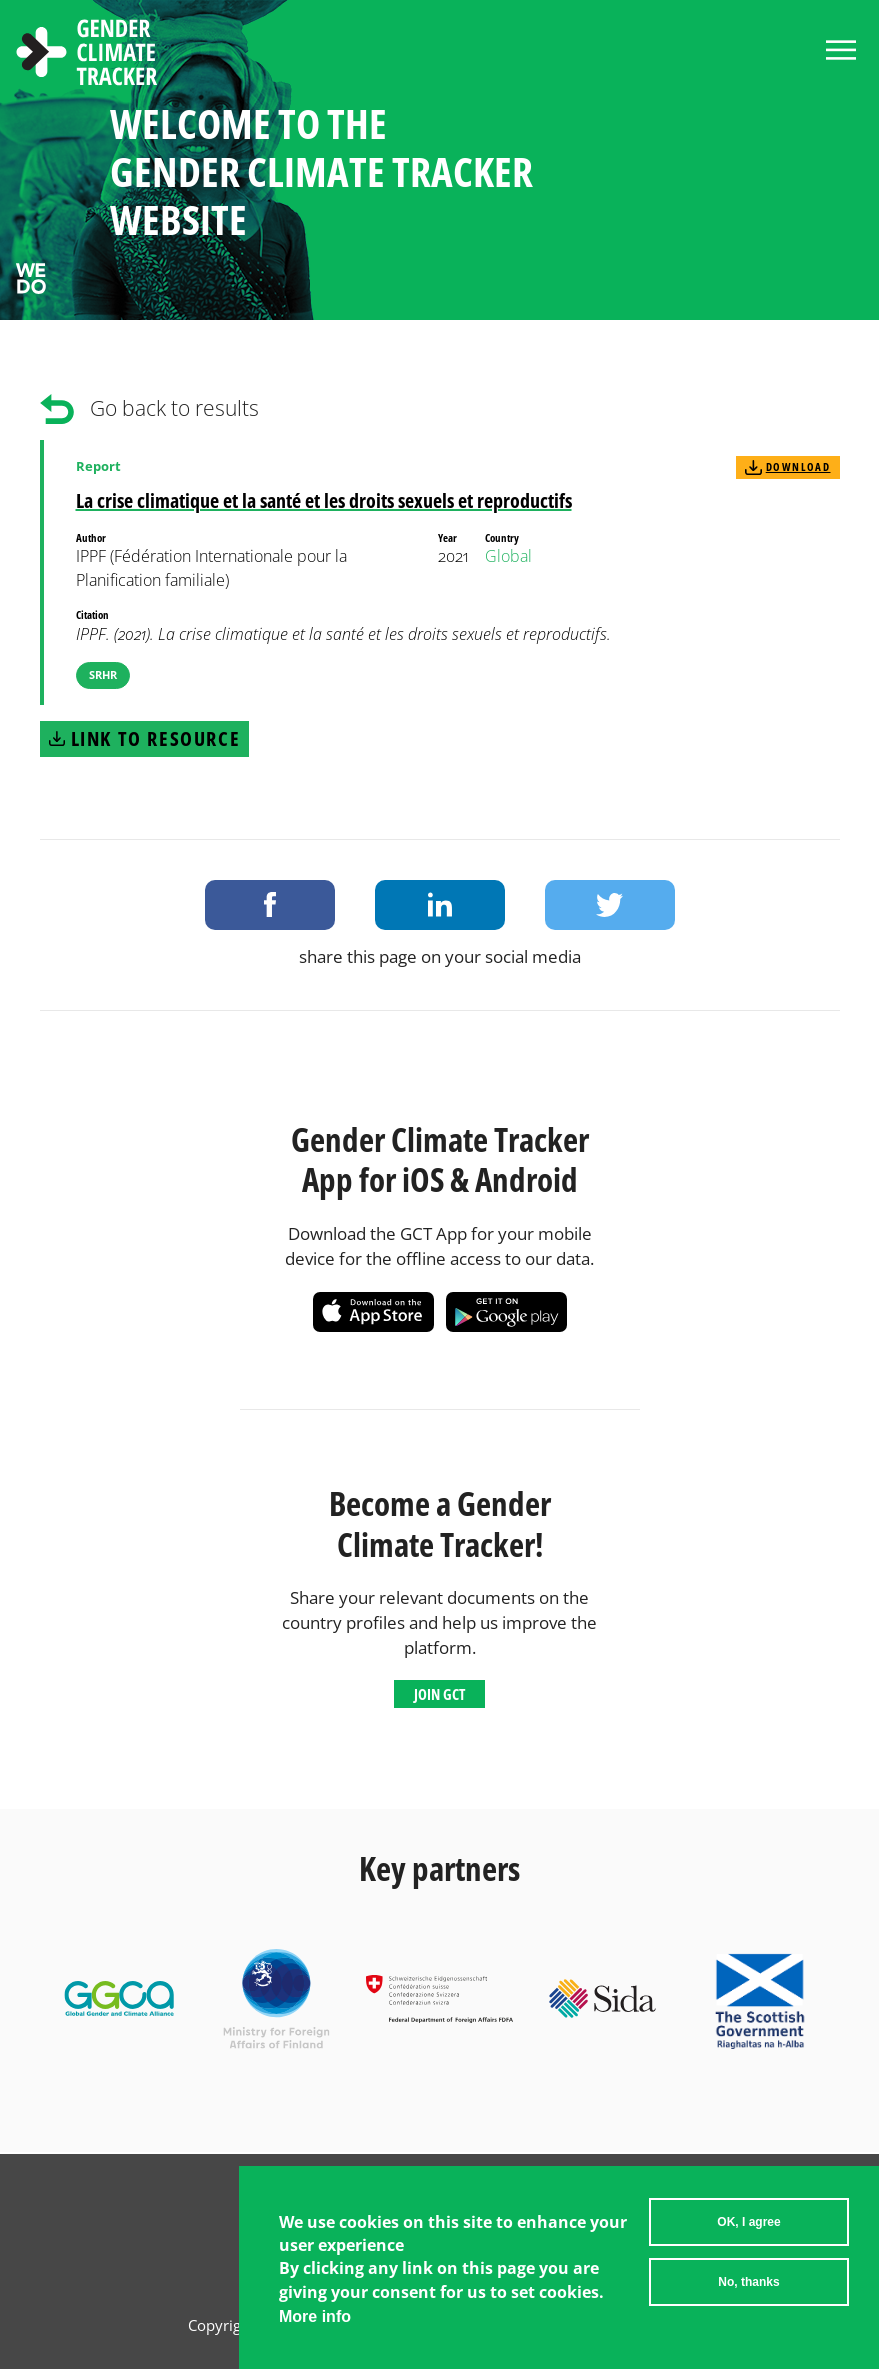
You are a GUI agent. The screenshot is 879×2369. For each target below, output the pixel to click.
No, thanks (748, 2282)
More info (315, 2316)
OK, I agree (748, 2222)
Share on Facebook (270, 905)
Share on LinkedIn (440, 905)
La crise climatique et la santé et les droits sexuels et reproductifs (324, 500)
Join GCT (439, 1694)
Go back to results (174, 408)
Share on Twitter (610, 905)
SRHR (103, 674)
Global (508, 556)
